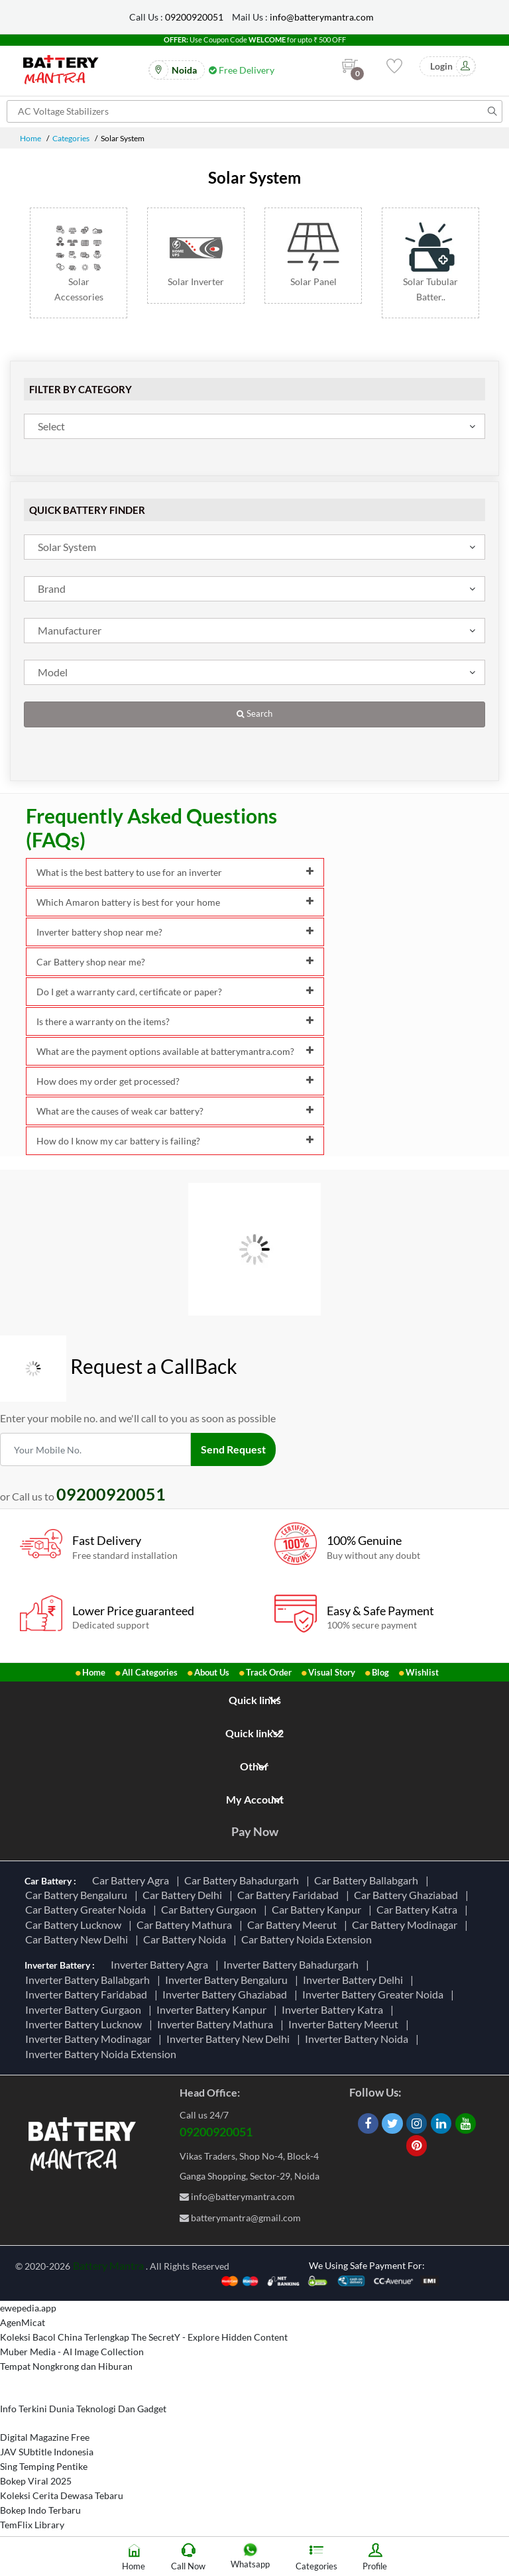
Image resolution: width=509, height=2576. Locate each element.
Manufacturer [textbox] (69, 630)
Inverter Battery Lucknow (85, 2024)
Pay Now (254, 1831)
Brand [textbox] (52, 588)
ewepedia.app (28, 2307)
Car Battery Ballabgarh (368, 1880)
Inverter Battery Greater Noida (374, 1994)
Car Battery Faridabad (290, 1894)
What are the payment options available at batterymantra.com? (174, 1051)
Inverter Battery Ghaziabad (226, 1994)
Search (254, 714)
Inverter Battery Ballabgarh (89, 1979)
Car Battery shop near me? (174, 961)
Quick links (255, 1699)
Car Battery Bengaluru (78, 1894)
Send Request (233, 1449)
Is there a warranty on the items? (174, 1021)
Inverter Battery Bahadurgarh (293, 1964)
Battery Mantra (108, 2265)
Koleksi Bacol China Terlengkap (64, 2337)
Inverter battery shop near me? (174, 932)
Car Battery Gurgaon (210, 1909)
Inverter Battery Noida (358, 2038)
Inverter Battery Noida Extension (102, 2054)
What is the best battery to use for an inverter (174, 872)
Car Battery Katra (418, 1909)
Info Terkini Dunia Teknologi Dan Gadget (83, 2408)
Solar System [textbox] (67, 546)
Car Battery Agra (132, 1880)
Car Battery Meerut (294, 1924)
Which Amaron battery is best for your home (174, 902)
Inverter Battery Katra (334, 2009)
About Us (211, 1672)
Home (30, 138)
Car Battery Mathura (186, 1924)
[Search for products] (254, 111)
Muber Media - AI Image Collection (72, 2351)
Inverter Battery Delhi (355, 1979)
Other (254, 1766)
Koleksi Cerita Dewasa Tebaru (61, 2495)
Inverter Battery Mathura (217, 2024)
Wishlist (422, 1672)
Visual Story (331, 1672)
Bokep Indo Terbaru (40, 2510)
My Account (255, 1799)
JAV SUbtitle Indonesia (46, 2451)
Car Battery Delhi (184, 1894)
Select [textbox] (51, 426)
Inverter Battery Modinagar (90, 2038)
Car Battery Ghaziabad (408, 1894)
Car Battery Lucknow (75, 1924)
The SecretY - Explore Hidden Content (209, 2337)
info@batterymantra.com (322, 17)
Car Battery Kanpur (318, 1909)
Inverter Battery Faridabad (88, 1994)
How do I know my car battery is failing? (174, 1140)
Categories (70, 138)
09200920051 (194, 17)
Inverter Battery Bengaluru (228, 1979)
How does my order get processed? (174, 1081)
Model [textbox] (53, 672)
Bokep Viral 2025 (36, 2480)
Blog (380, 1672)
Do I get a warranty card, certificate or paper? (174, 991)
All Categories (150, 1672)
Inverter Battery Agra (161, 1964)
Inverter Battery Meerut (345, 2024)
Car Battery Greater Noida (87, 1909)
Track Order (269, 1672)
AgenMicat (22, 2322)
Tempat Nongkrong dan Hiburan (66, 2366)
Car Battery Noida (186, 1939)
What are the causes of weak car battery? (174, 1111)
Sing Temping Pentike (43, 2466)
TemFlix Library (32, 2524)
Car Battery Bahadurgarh (243, 1880)
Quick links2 (254, 1733)
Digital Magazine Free (44, 2437)
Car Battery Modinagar (406, 1924)
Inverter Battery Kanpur (213, 2009)
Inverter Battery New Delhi (230, 2038)
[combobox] (254, 426)
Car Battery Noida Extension (308, 1939)
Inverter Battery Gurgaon (85, 2009)
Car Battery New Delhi (78, 1939)
